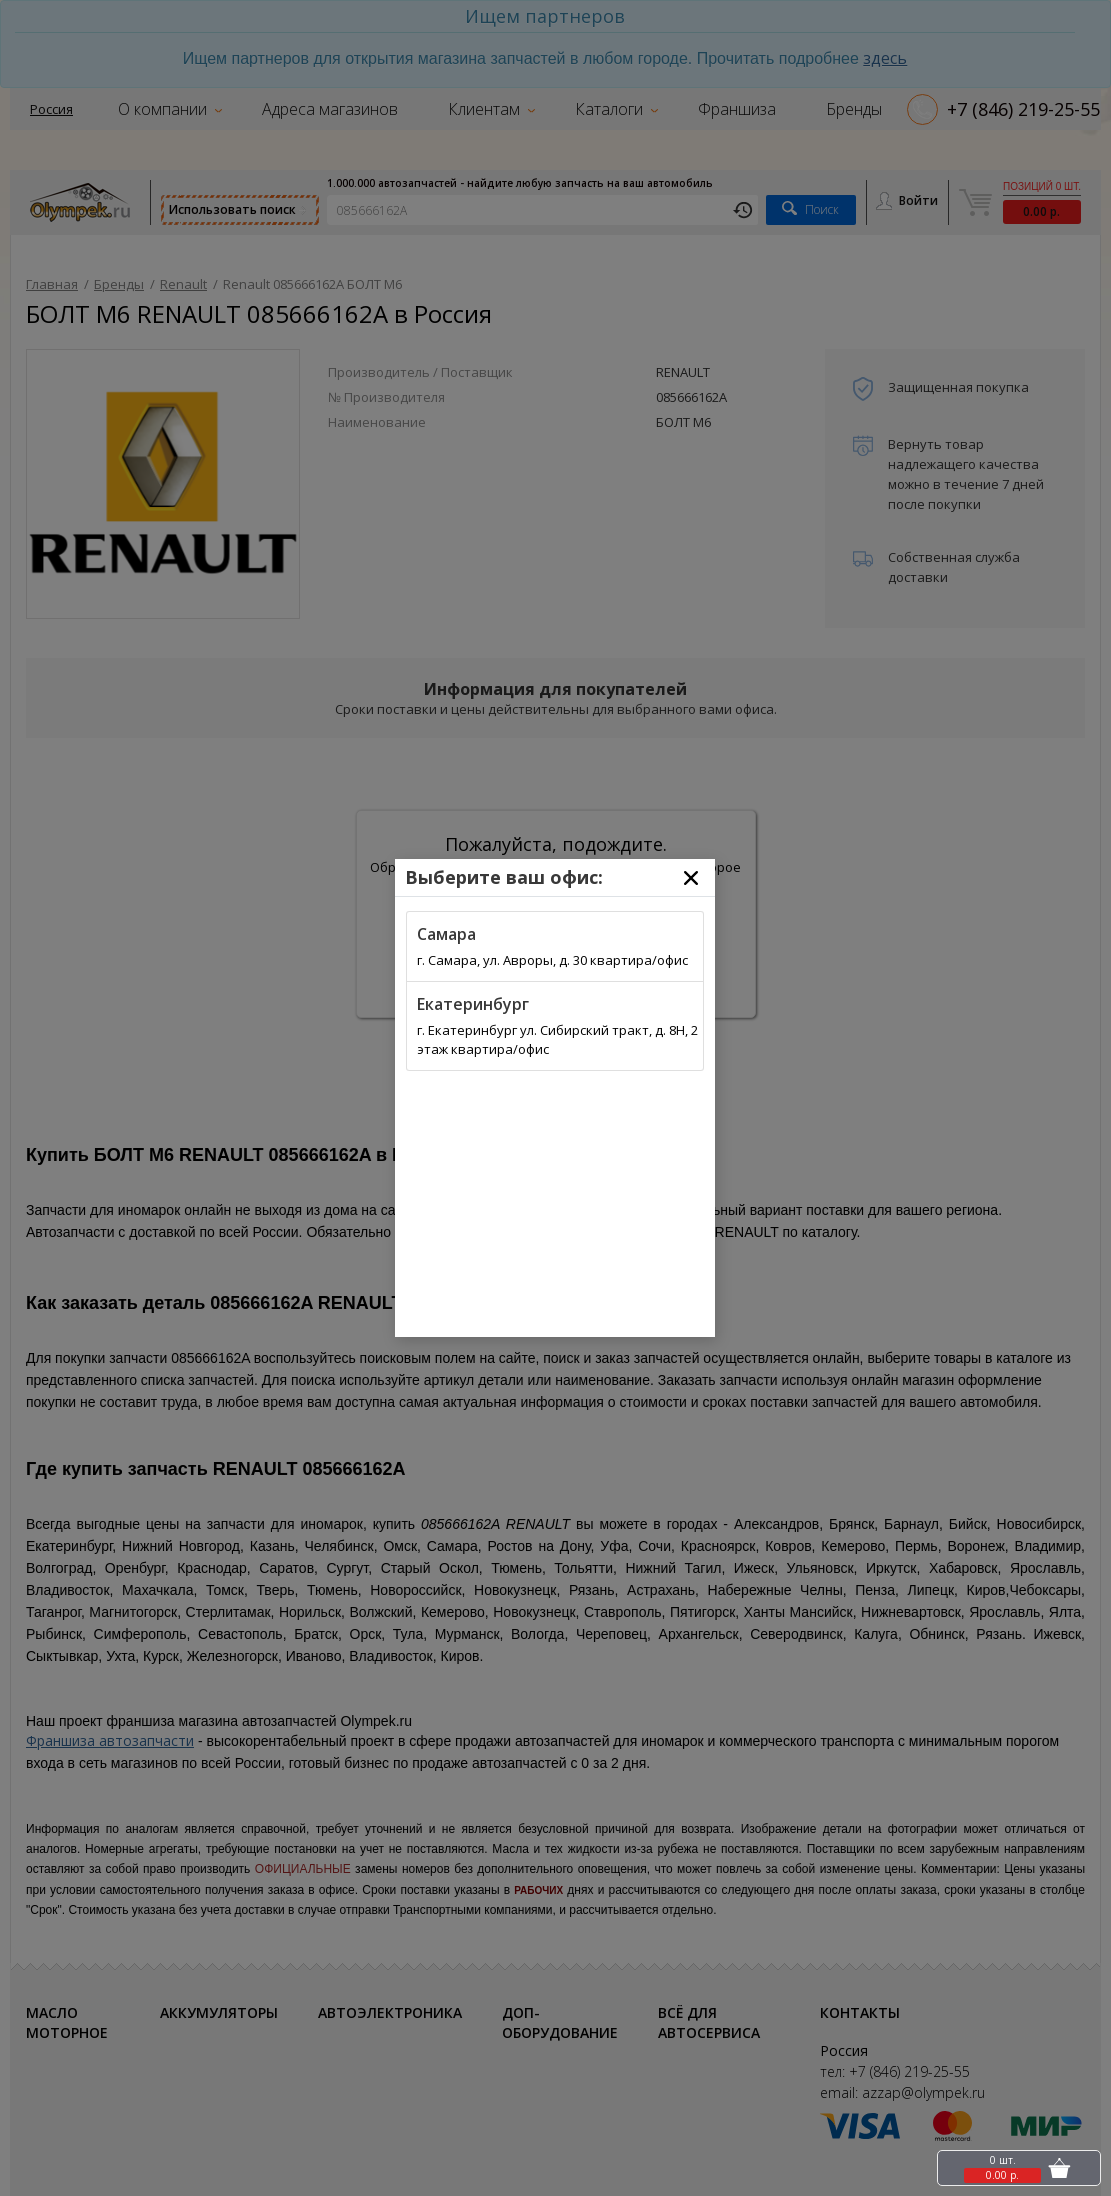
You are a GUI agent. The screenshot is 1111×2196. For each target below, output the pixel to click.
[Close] (691, 878)
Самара (446, 934)
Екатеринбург (473, 1004)
